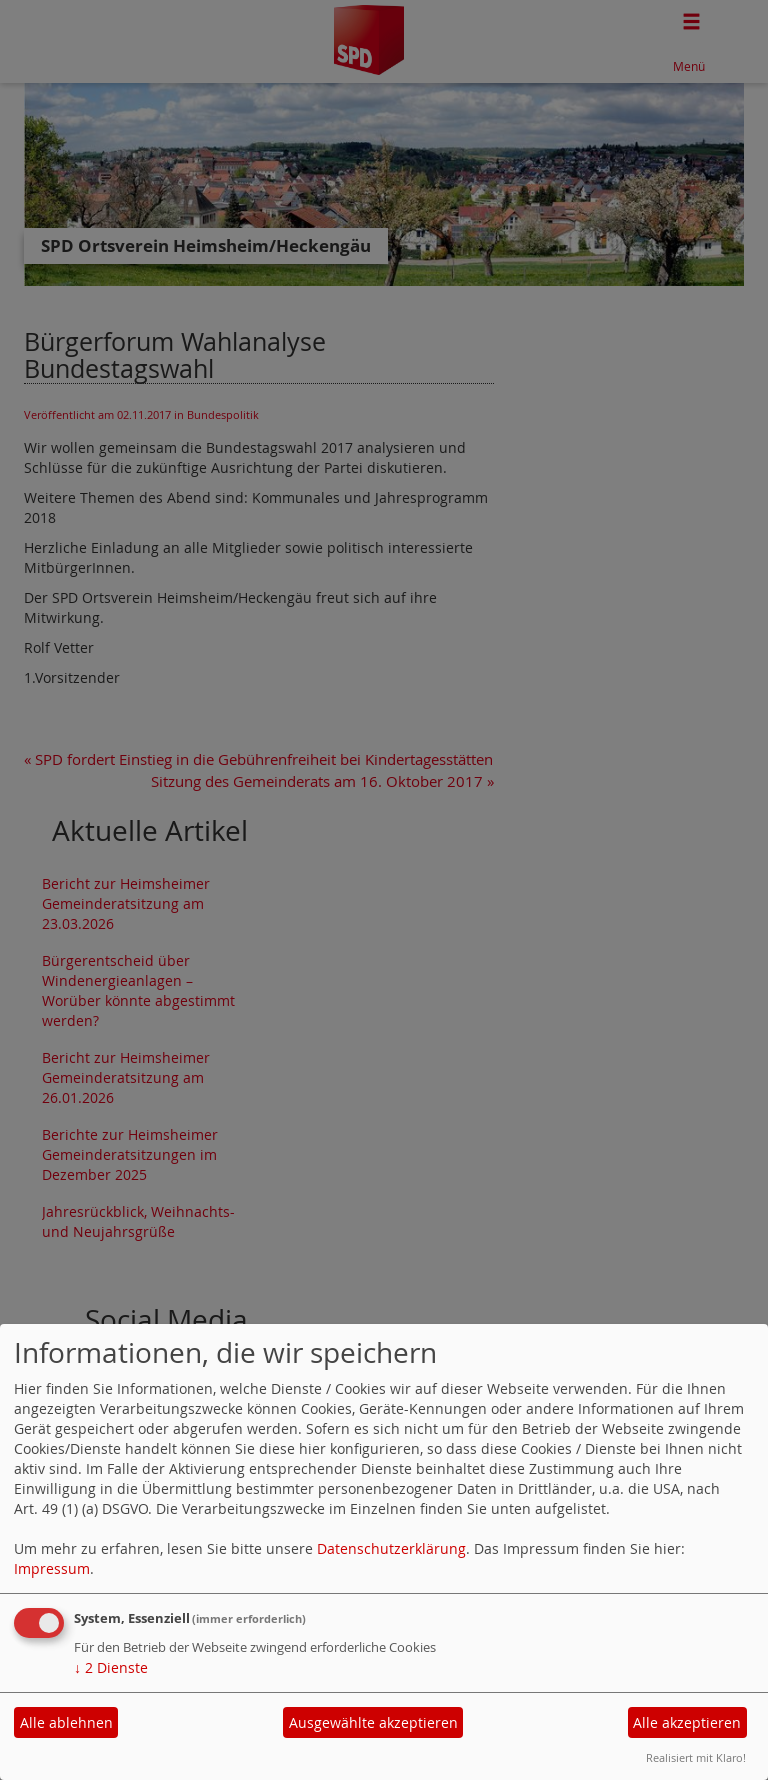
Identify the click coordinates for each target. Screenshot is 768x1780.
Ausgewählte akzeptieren (373, 1722)
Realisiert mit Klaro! (696, 1757)
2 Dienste (111, 1667)
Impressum (52, 1568)
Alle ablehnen (66, 1722)
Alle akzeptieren (687, 1722)
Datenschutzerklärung (391, 1548)
